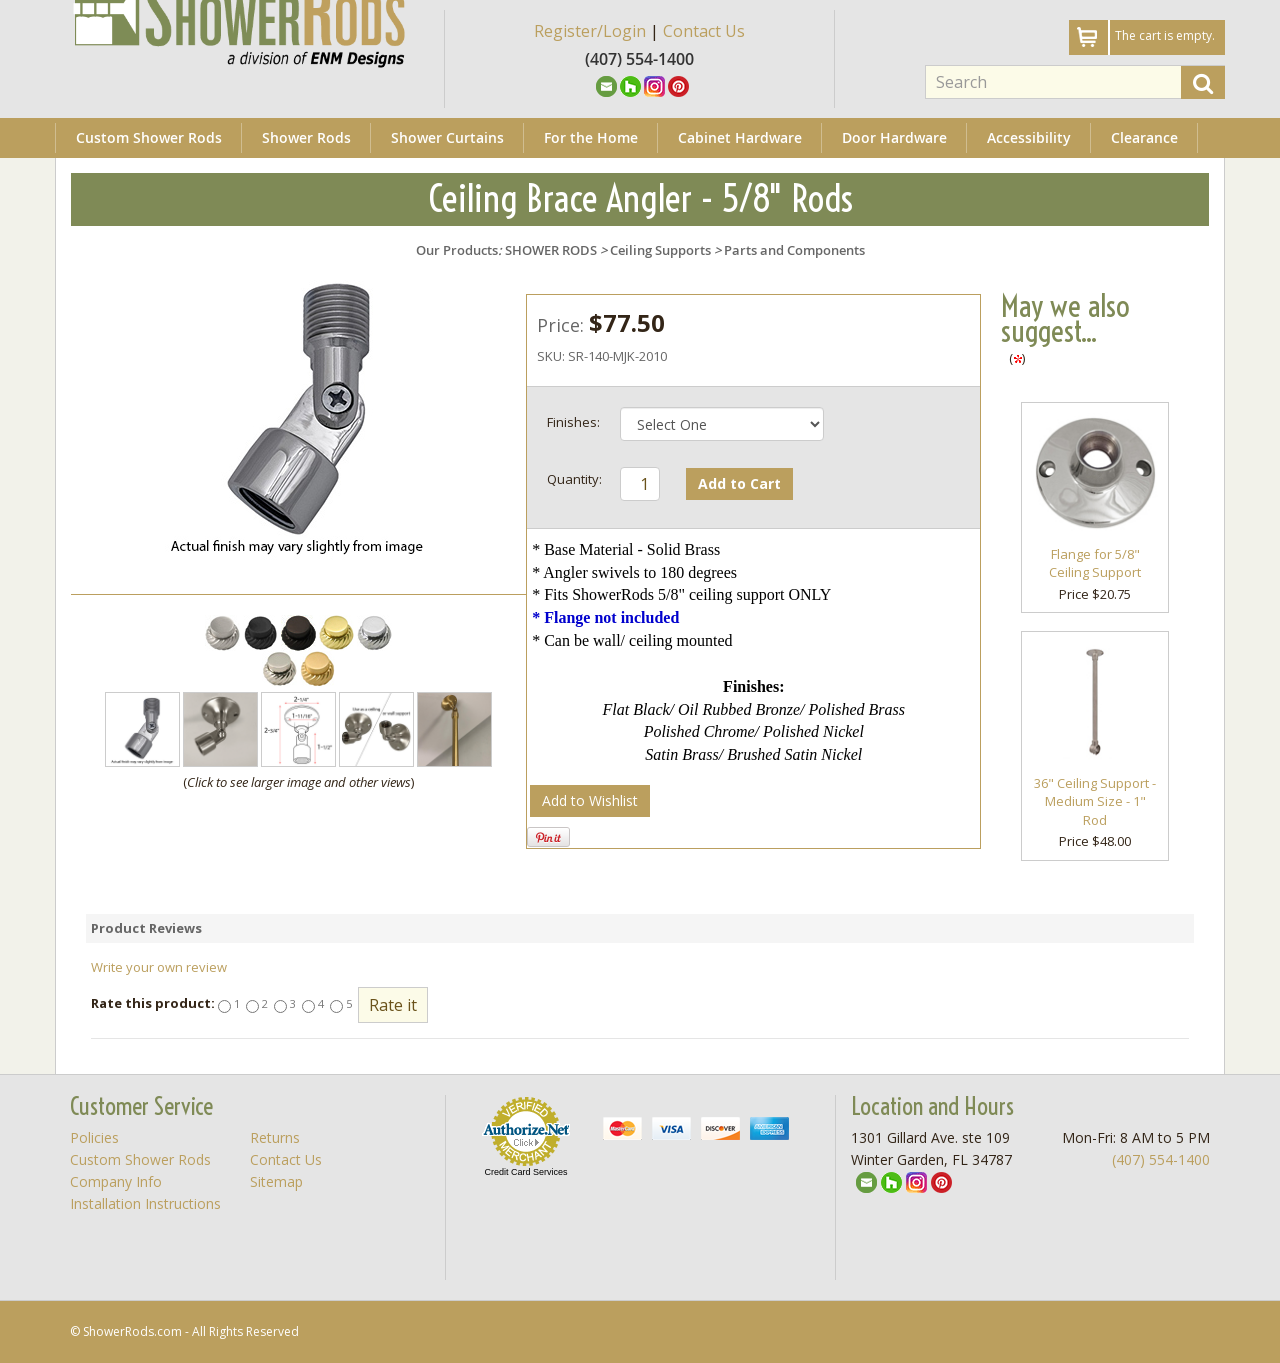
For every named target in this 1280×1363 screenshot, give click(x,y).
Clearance (1144, 137)
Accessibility (1029, 137)
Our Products (457, 250)
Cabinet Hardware (740, 137)
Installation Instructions (145, 1203)
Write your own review (159, 967)
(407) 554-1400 (1161, 1159)
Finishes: (573, 422)
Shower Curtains (447, 137)
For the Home (591, 137)
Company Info (116, 1181)
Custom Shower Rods (149, 137)
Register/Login (590, 31)
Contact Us (704, 31)
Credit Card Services (525, 1172)
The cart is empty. (1165, 35)
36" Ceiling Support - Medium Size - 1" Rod (1095, 801)
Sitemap (276, 1181)
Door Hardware (894, 137)
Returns (275, 1137)
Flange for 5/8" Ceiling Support (1095, 563)
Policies (94, 1137)
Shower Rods (306, 137)
